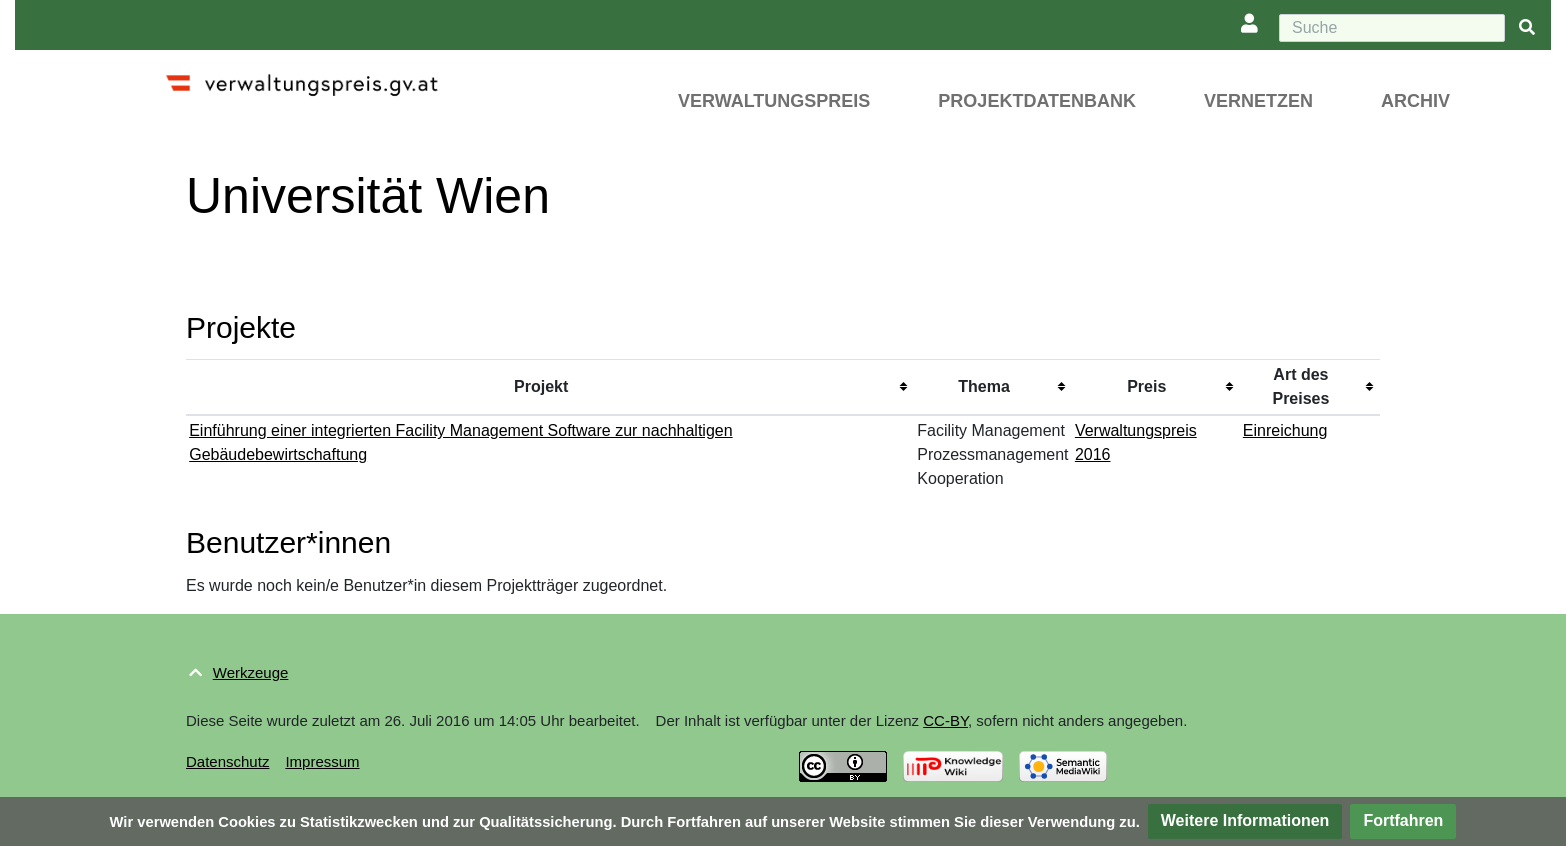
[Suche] (1392, 28)
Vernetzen (1258, 101)
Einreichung (1285, 430)
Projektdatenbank (1037, 101)
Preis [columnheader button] (1146, 386)
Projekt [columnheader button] (541, 386)
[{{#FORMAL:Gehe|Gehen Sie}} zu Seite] (1527, 28)
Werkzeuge (251, 672)
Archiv (1415, 101)
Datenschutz (227, 761)
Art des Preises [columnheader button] (1300, 386)
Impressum (322, 761)
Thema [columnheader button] (984, 386)
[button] (1245, 821)
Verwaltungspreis (774, 101)
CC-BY (945, 720)
